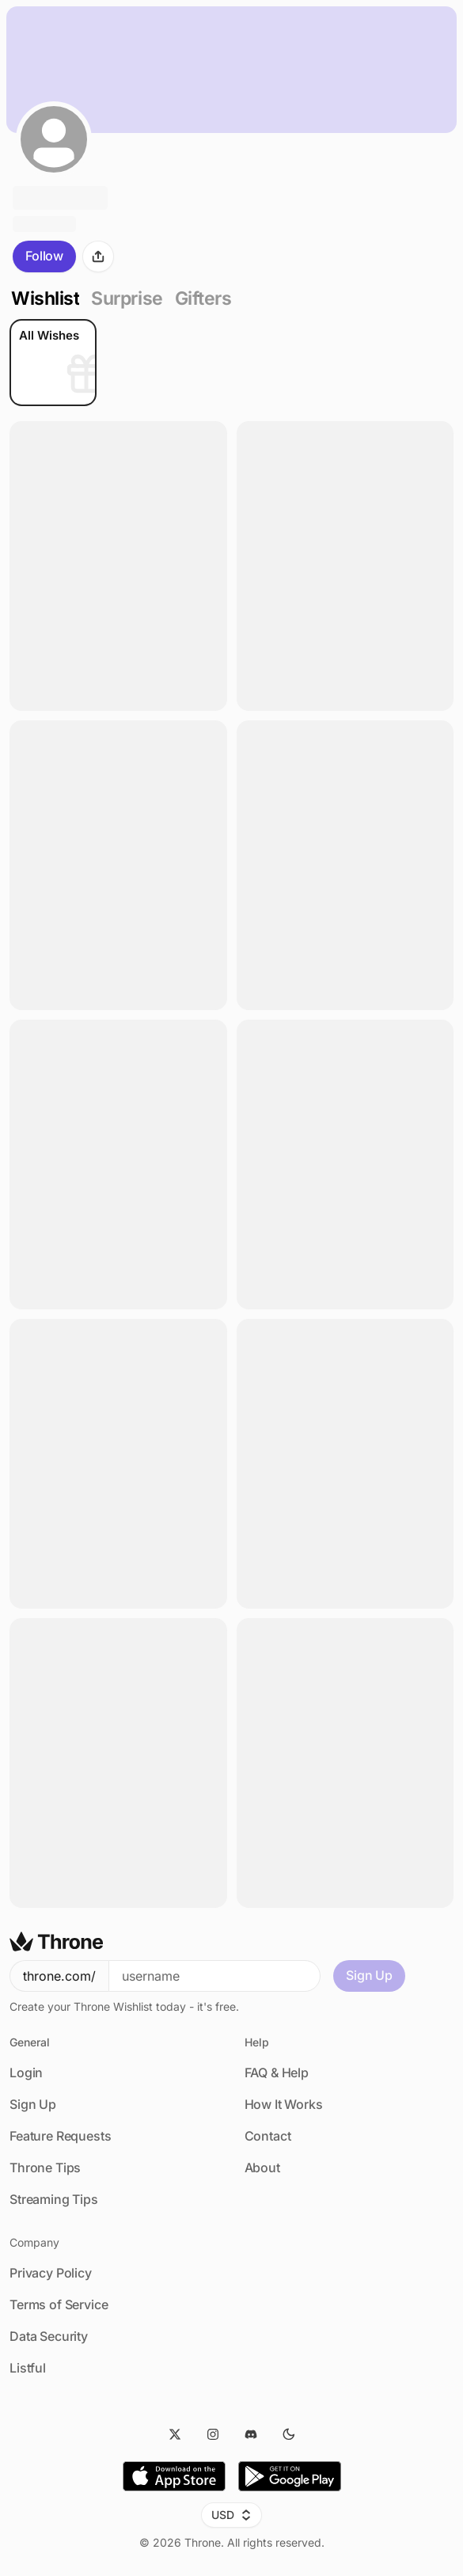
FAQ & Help (277, 2072)
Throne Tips (45, 2167)
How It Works (284, 2104)
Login (26, 2072)
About (262, 2167)
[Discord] (251, 2434)
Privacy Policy (50, 2273)
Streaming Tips (53, 2199)
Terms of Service (58, 2304)
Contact (268, 2136)
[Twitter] (175, 2434)
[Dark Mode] (289, 2434)
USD (231, 2514)
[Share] (98, 256)
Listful (27, 2368)
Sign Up (369, 1975)
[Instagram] (213, 2434)
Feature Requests (60, 2136)
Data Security (48, 2336)
